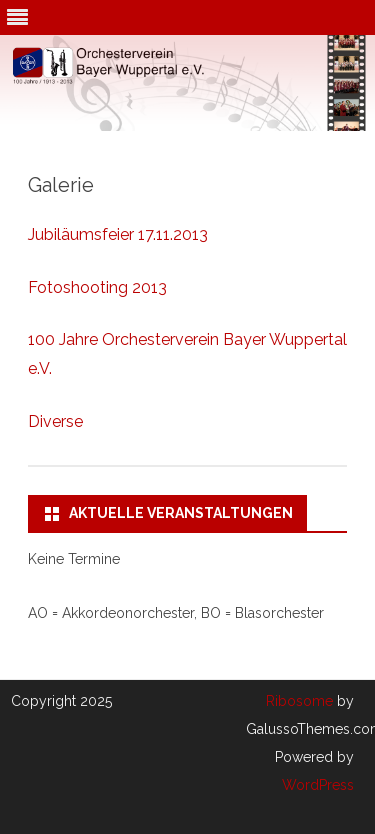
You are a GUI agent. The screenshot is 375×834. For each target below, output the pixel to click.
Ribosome (299, 701)
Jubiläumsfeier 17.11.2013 (118, 234)
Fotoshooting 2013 (97, 287)
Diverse (55, 421)
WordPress (318, 785)
